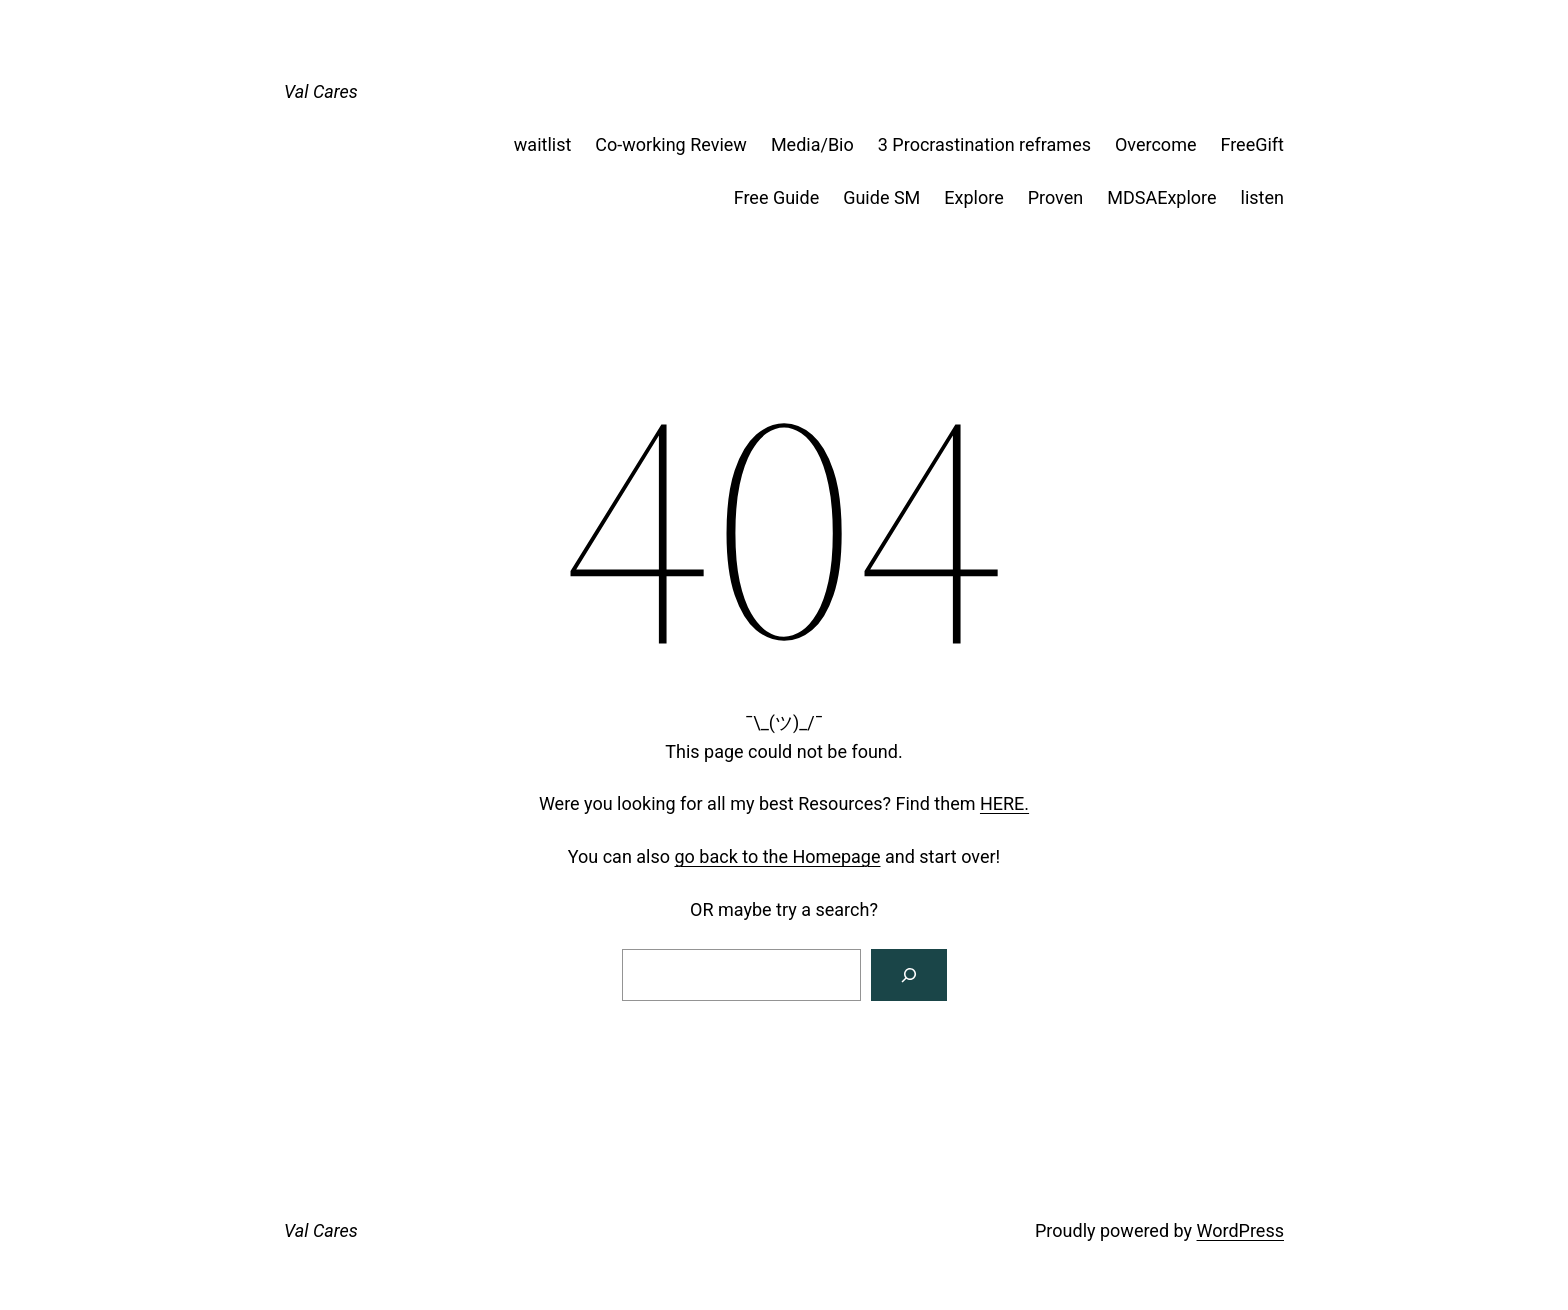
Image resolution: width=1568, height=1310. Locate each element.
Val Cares (321, 91)
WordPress (1240, 1230)
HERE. (1004, 803)
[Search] (909, 975)
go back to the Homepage (778, 856)
